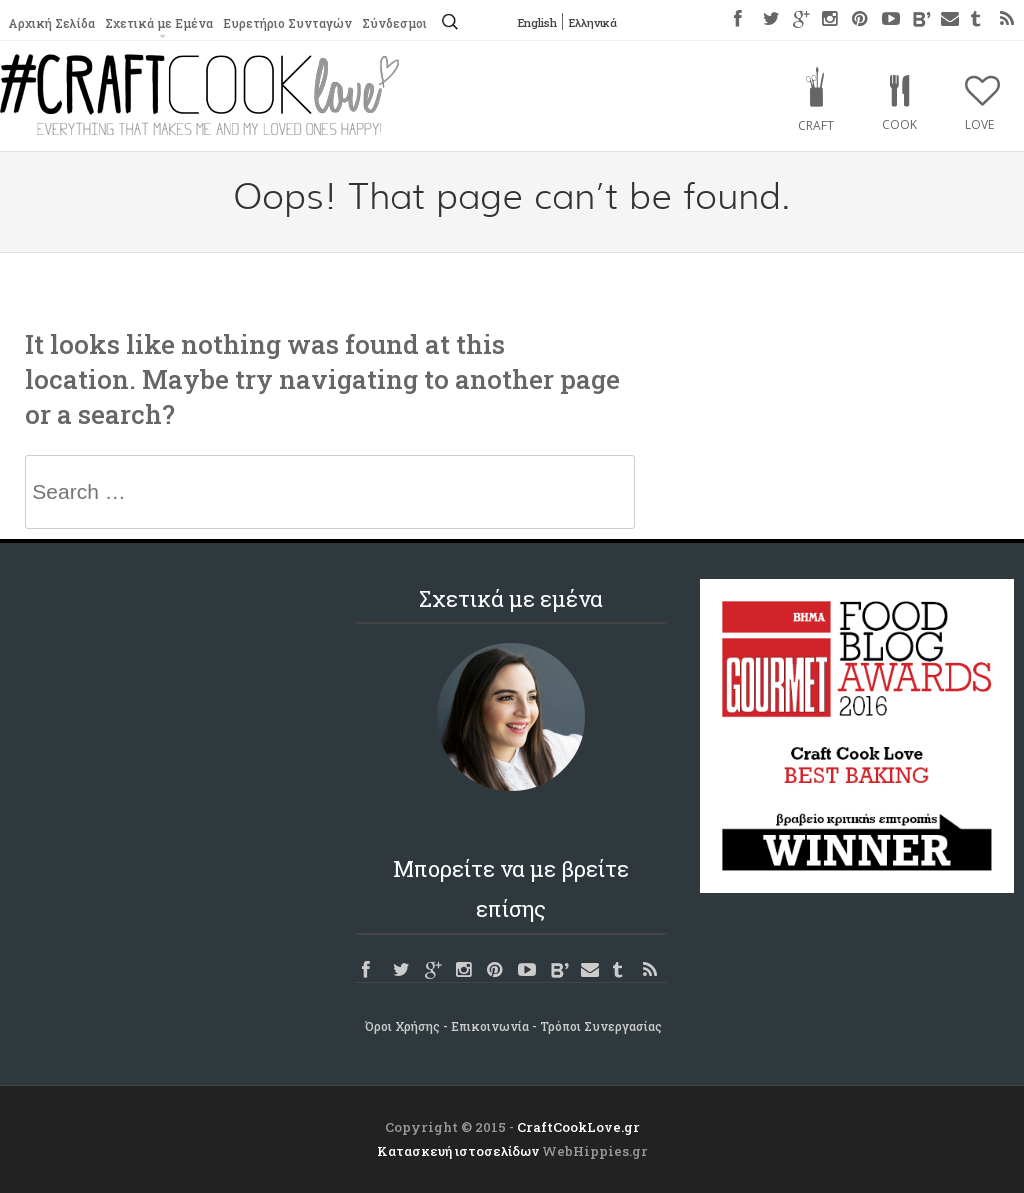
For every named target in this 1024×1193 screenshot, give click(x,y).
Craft (816, 125)
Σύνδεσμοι (394, 23)
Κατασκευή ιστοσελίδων (458, 1151)
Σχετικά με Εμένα (159, 23)
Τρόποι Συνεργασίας (601, 1026)
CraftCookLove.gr (578, 1127)
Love (979, 124)
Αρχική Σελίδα (51, 23)
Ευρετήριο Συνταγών (287, 23)
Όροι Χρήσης (402, 1026)
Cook (899, 124)
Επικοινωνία (490, 1026)
